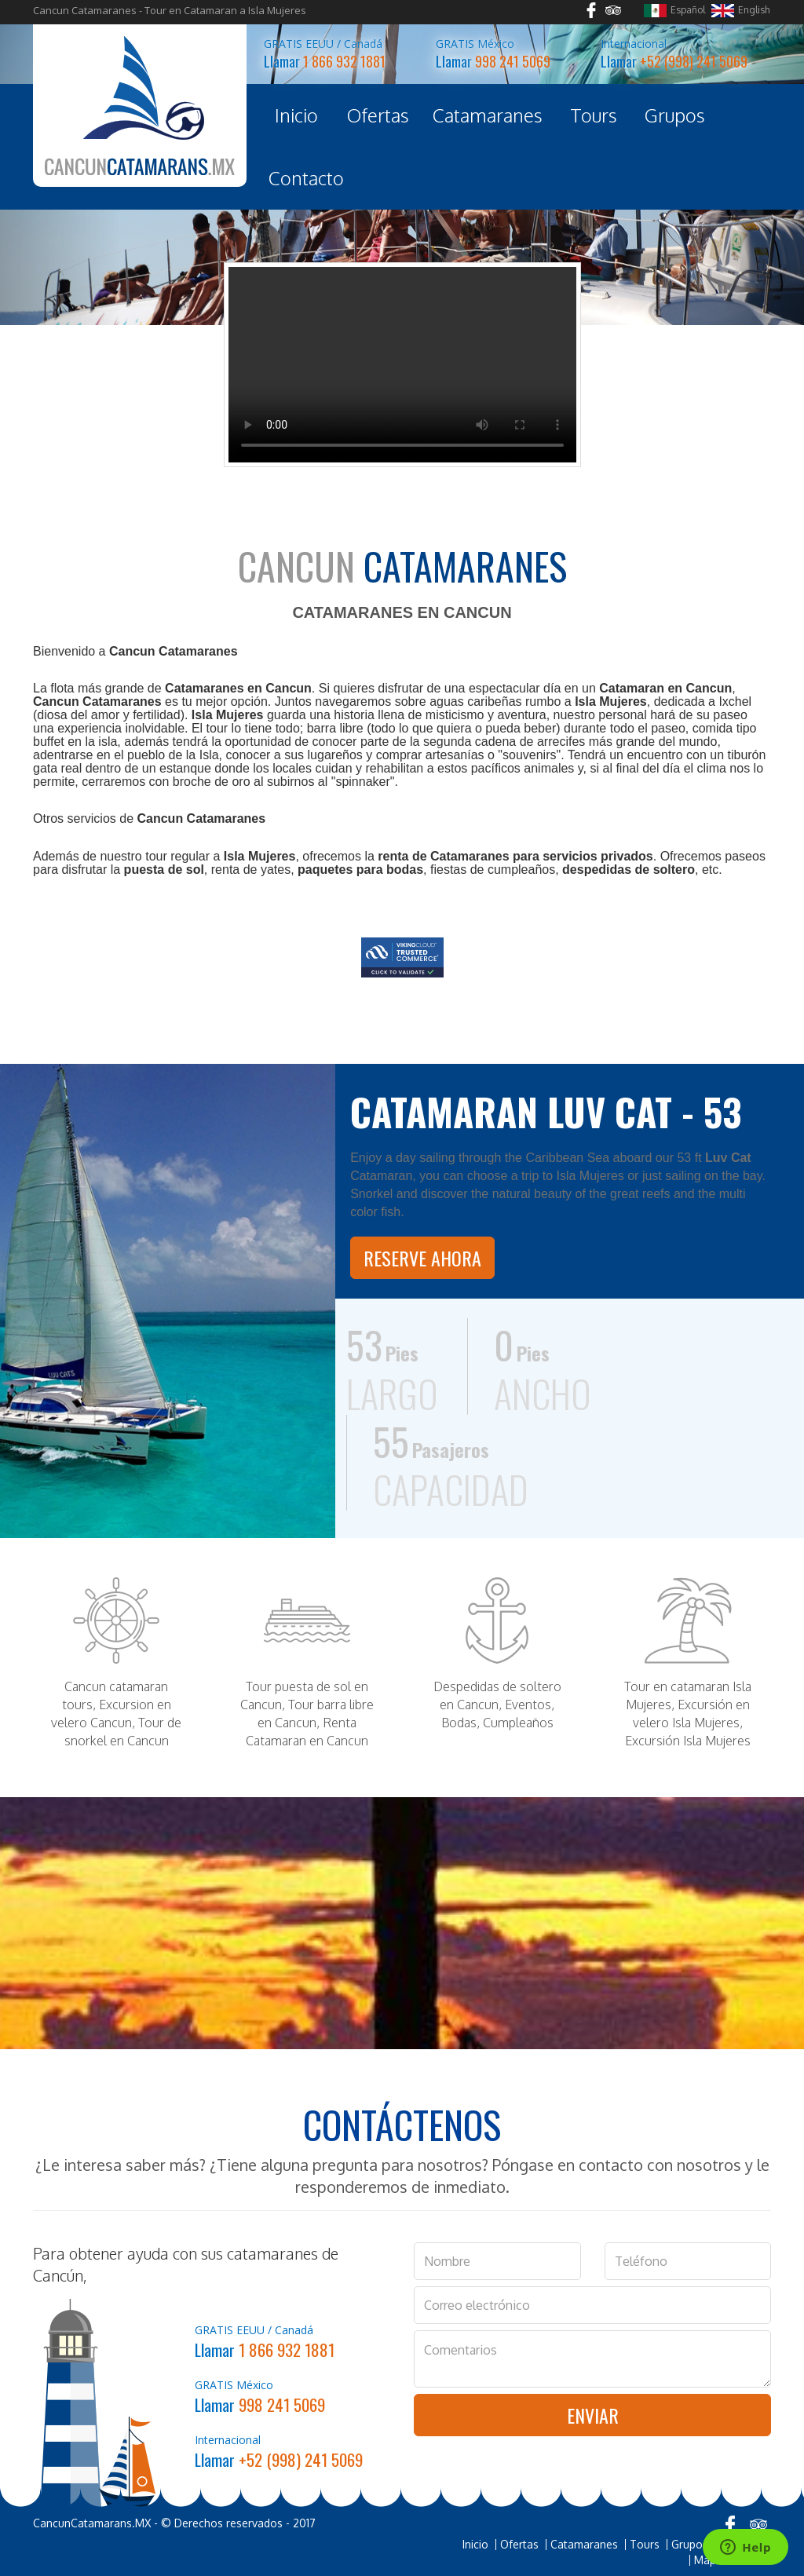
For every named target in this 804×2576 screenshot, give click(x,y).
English (740, 10)
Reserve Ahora (422, 1258)
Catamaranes (488, 115)
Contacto (306, 178)
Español (674, 10)
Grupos (675, 115)
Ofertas (378, 115)
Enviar (593, 2415)
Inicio (296, 115)
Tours (593, 115)
